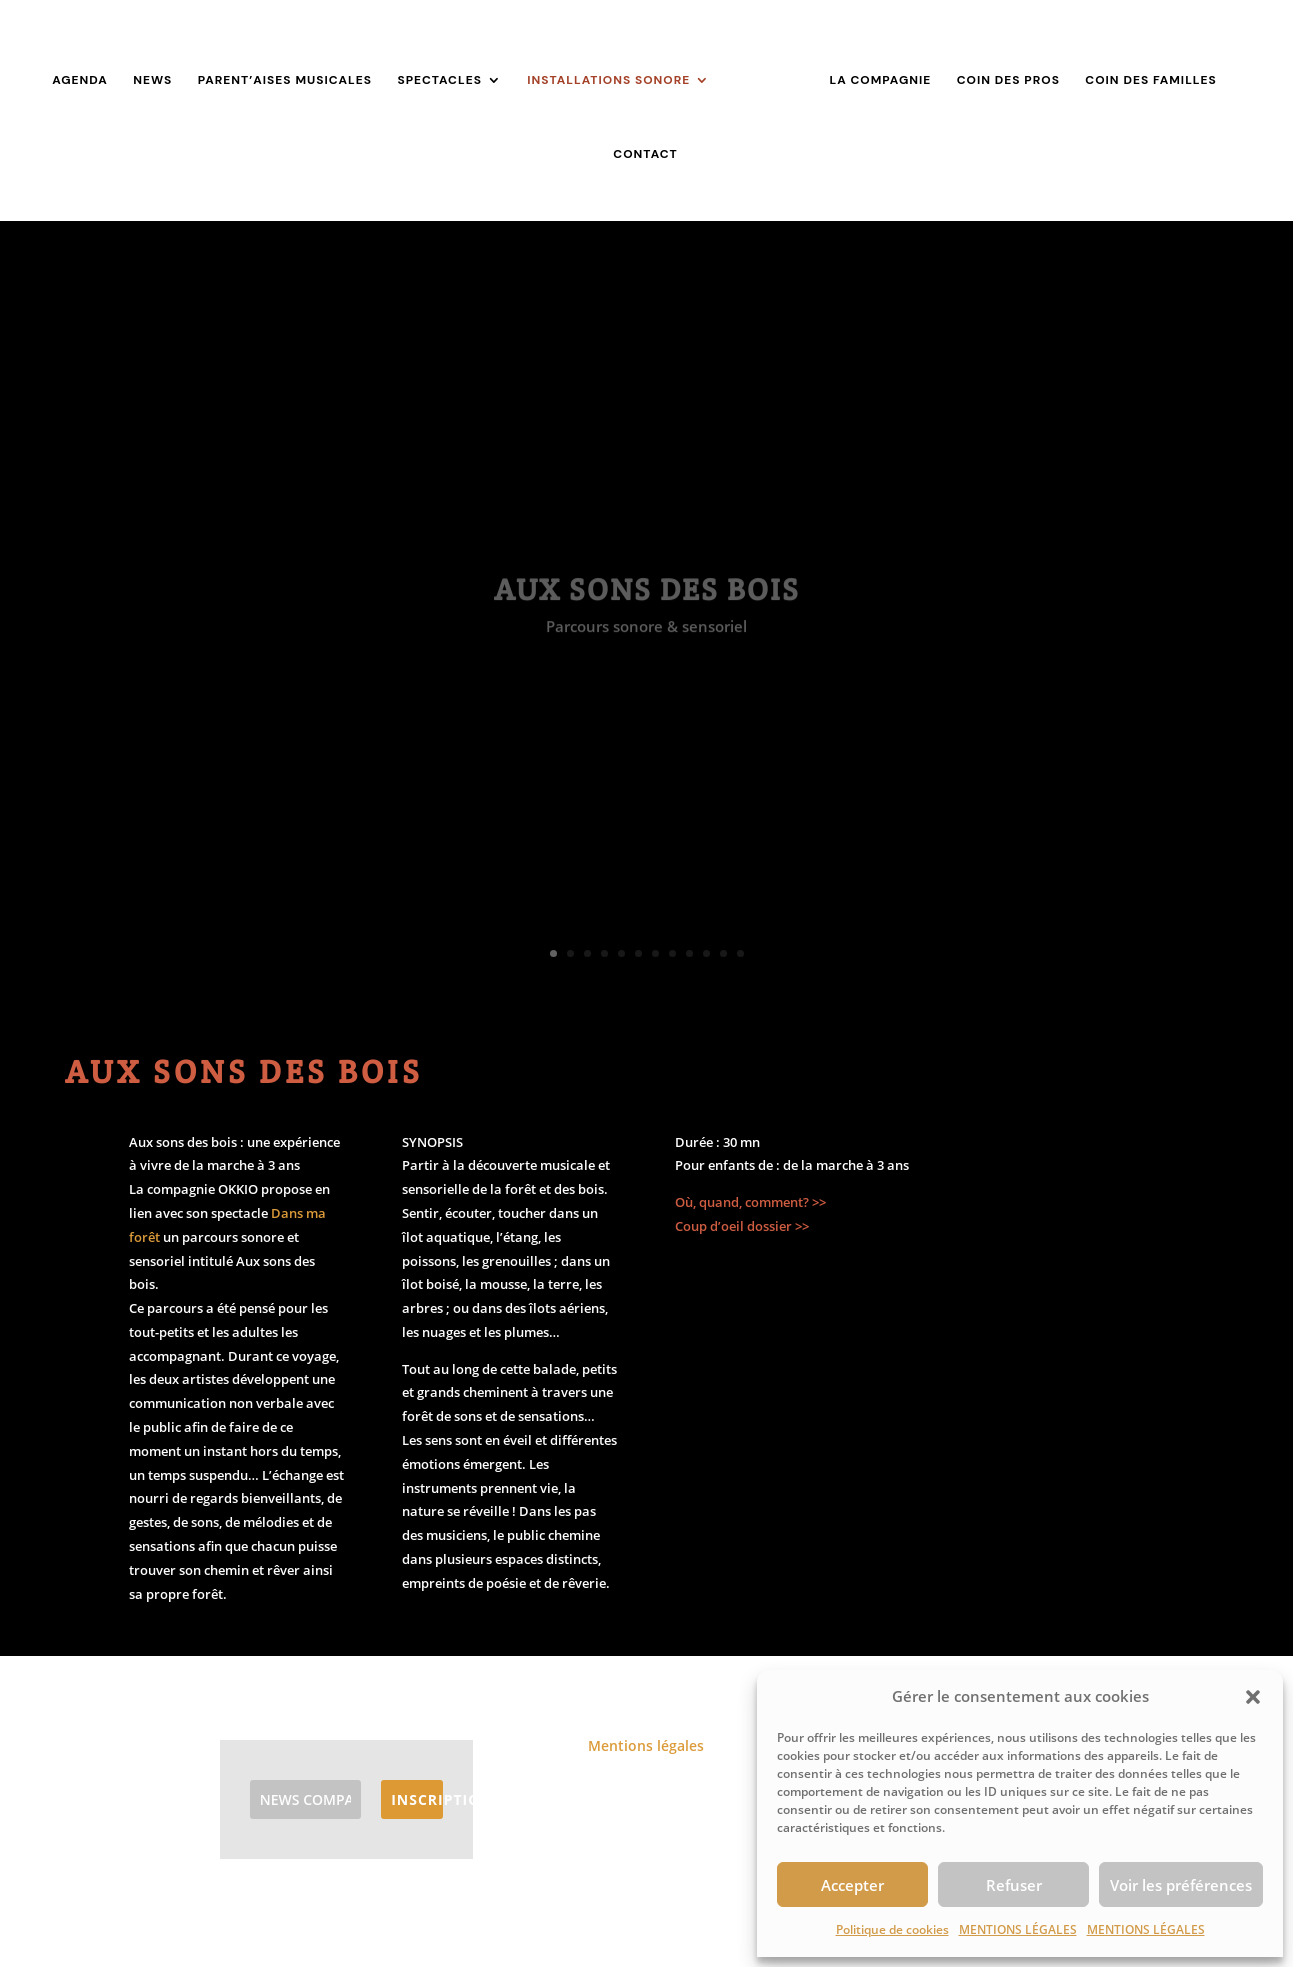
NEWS (152, 80)
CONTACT (645, 154)
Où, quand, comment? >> (750, 1202)
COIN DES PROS (1008, 80)
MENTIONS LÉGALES (1018, 1929)
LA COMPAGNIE (880, 80)
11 (723, 953)
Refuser (1014, 1885)
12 (740, 953)
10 (706, 953)
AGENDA (80, 80)
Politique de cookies (892, 1929)
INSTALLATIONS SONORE (608, 80)
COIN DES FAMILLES (1150, 80)
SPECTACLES (439, 80)
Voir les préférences (1181, 1885)
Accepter (852, 1885)
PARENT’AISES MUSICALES (285, 80)
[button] (1253, 1697)
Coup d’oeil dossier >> (742, 1226)
